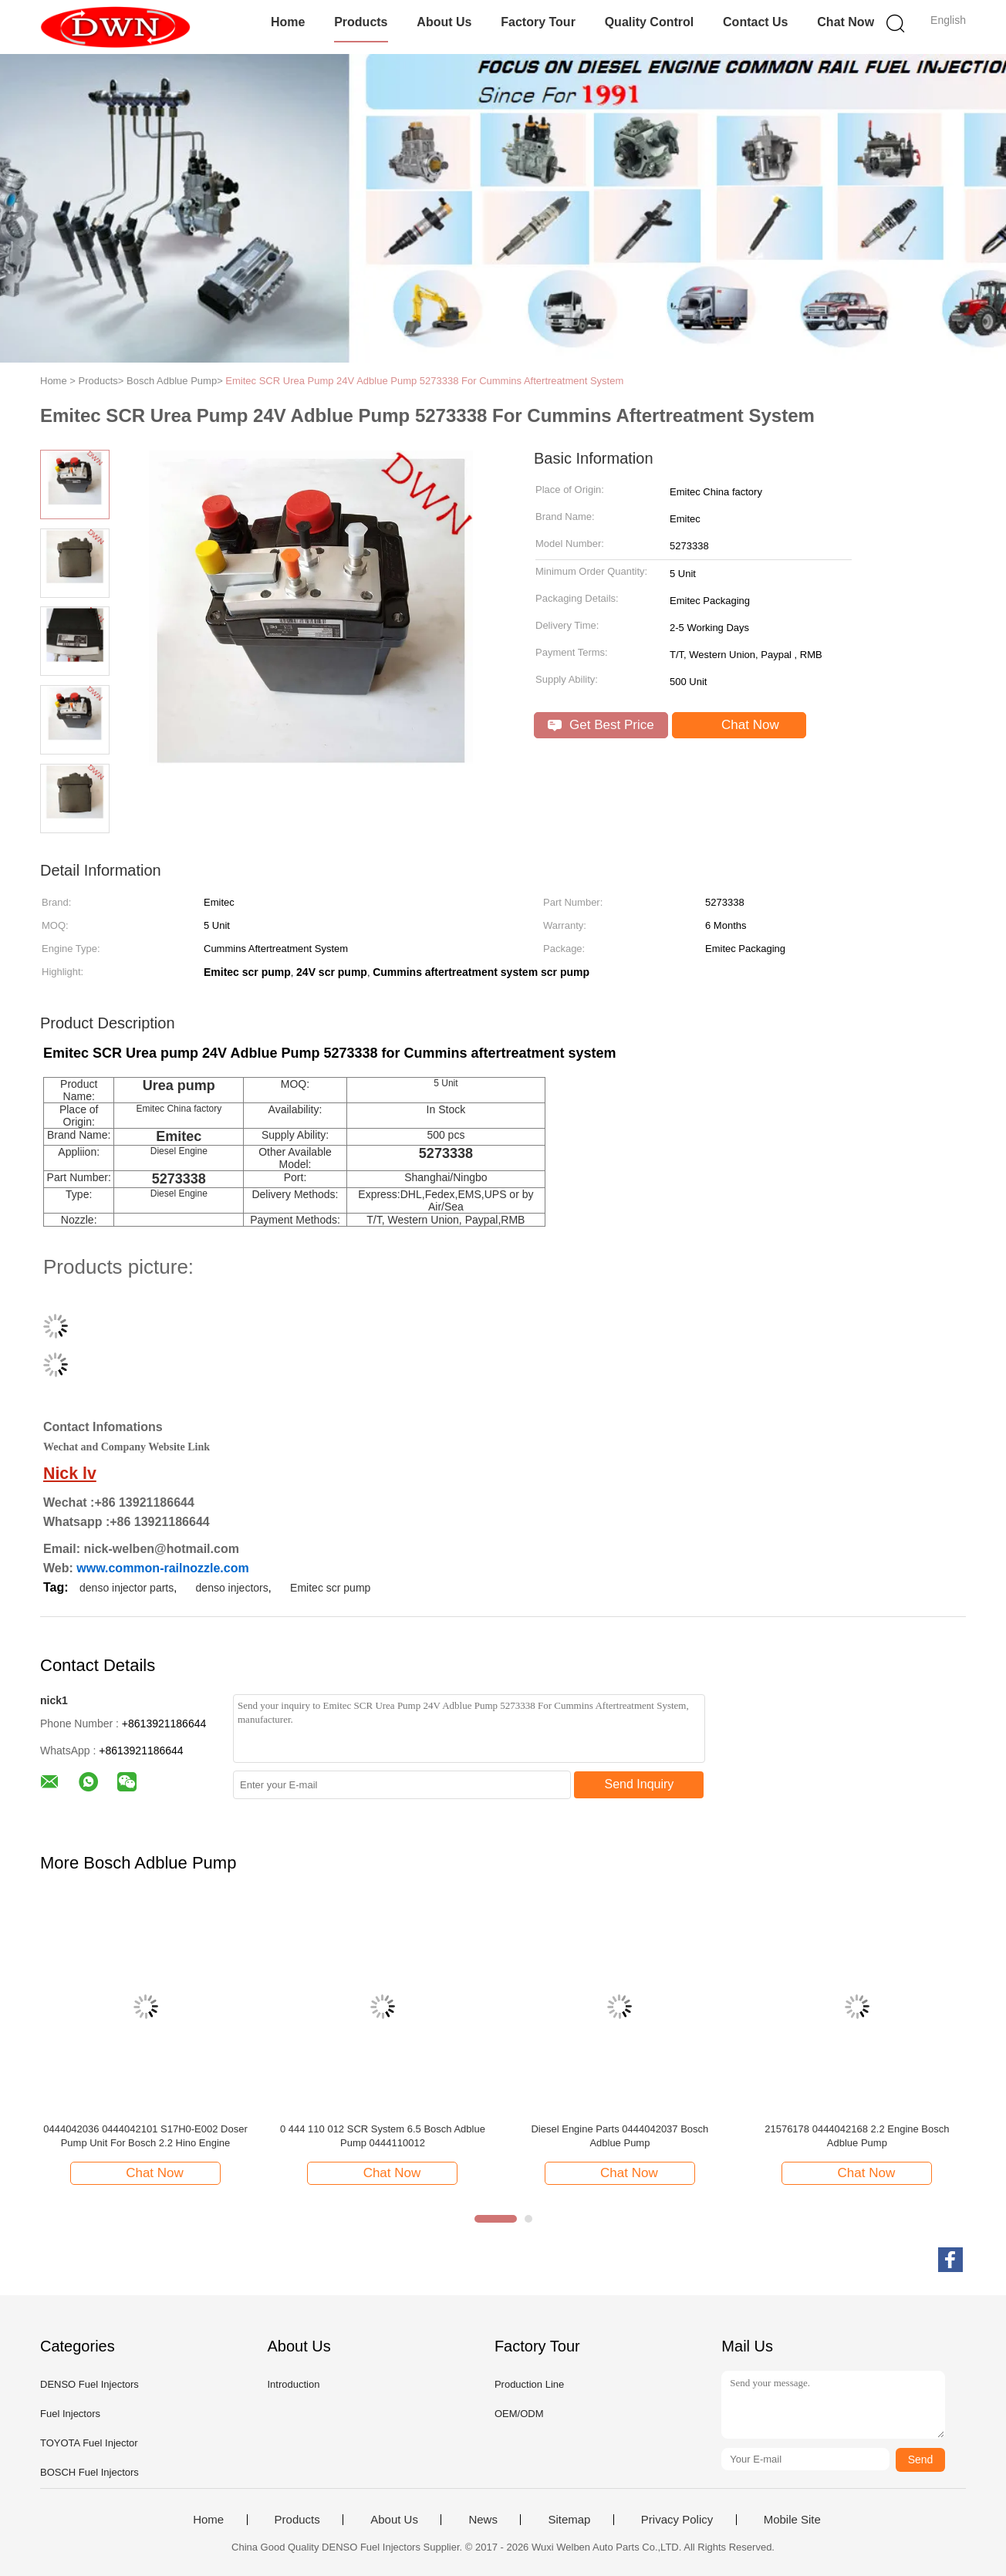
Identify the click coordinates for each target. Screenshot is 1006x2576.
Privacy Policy (677, 2519)
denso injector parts (126, 1588)
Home (288, 22)
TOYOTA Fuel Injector (89, 2443)
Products (360, 22)
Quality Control (649, 22)
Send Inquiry (639, 1784)
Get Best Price (600, 724)
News (483, 2519)
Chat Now (845, 22)
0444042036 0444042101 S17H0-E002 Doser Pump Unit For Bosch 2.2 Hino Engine (145, 2136)
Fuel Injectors (70, 2413)
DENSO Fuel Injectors (89, 2384)
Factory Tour (538, 22)
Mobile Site (792, 2519)
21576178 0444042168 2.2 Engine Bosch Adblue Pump (857, 2136)
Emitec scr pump (330, 1588)
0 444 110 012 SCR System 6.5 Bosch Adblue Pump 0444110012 (382, 2136)
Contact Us (755, 22)
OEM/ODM (519, 2413)
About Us (444, 22)
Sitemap (569, 2519)
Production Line (529, 2384)
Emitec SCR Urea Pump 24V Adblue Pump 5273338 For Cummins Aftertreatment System (424, 381)
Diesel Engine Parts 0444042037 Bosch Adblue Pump (619, 2136)
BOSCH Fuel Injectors (89, 2472)
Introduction (293, 2384)
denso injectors (232, 1588)
